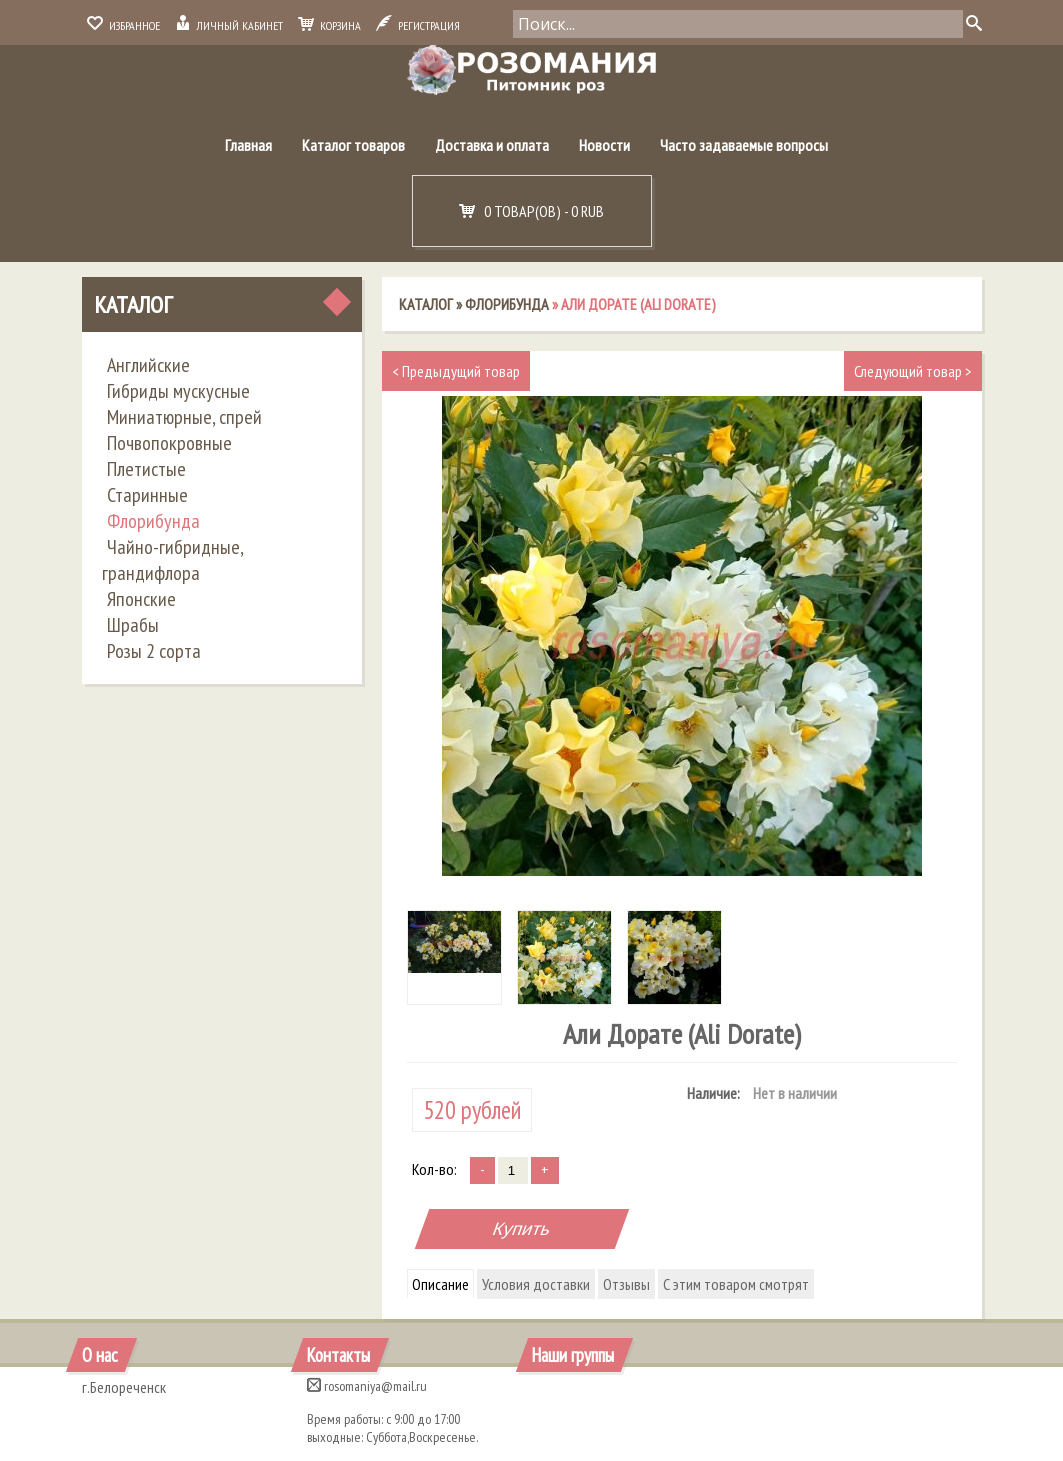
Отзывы (626, 1284)
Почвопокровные (169, 443)
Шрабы (133, 625)
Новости (604, 145)
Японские (141, 599)
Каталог (133, 304)
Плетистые (146, 469)
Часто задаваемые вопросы (744, 145)
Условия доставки (536, 1284)
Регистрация (418, 25)
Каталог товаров (353, 145)
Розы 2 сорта (154, 651)
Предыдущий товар (456, 371)
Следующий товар (913, 371)
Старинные (147, 495)
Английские (148, 365)
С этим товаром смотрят (736, 1284)
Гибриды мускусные (178, 391)
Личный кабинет (229, 25)
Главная (248, 145)
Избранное (123, 25)
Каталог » (432, 304)
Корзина (329, 25)
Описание (440, 1284)
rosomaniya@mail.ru (367, 1386)
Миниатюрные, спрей (184, 417)
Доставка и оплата (492, 145)
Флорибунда (153, 521)
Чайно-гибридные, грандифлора (172, 560)
